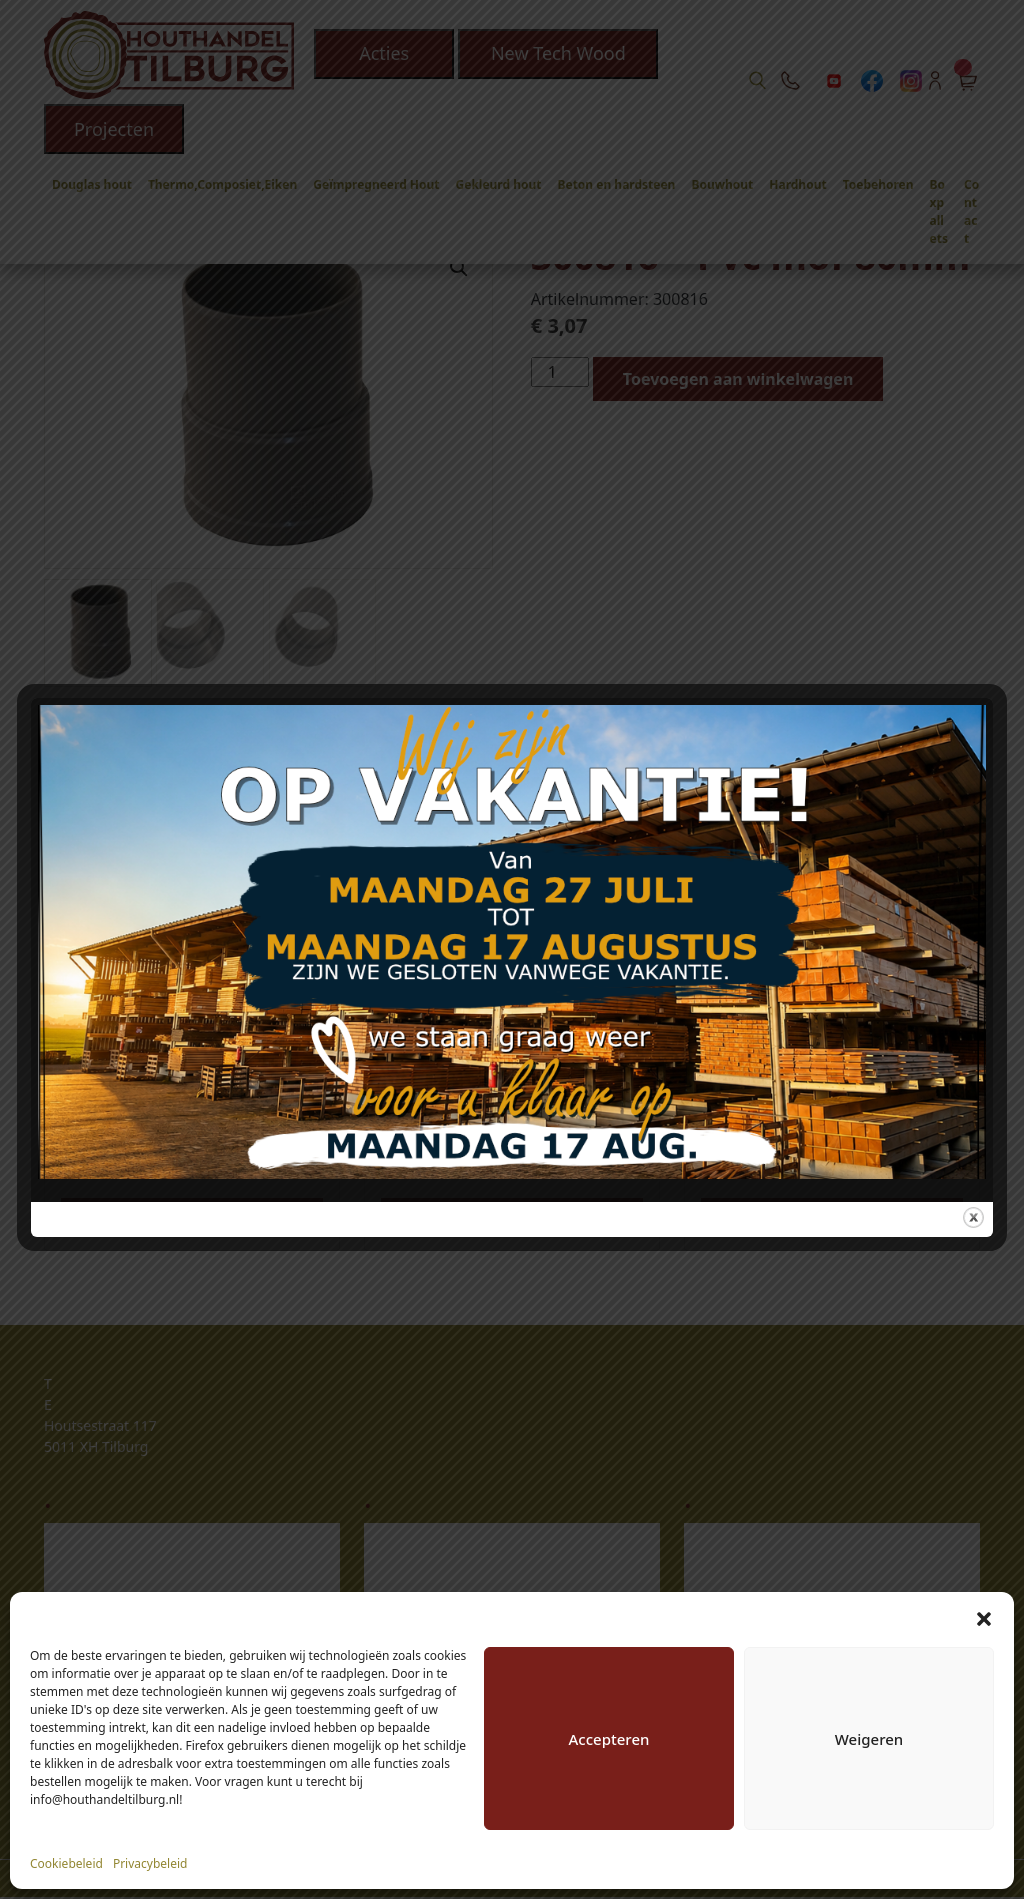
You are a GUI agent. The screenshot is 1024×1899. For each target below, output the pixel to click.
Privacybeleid (150, 1863)
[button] (984, 1617)
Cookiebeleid (66, 1863)
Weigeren (869, 1739)
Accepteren (609, 1739)
